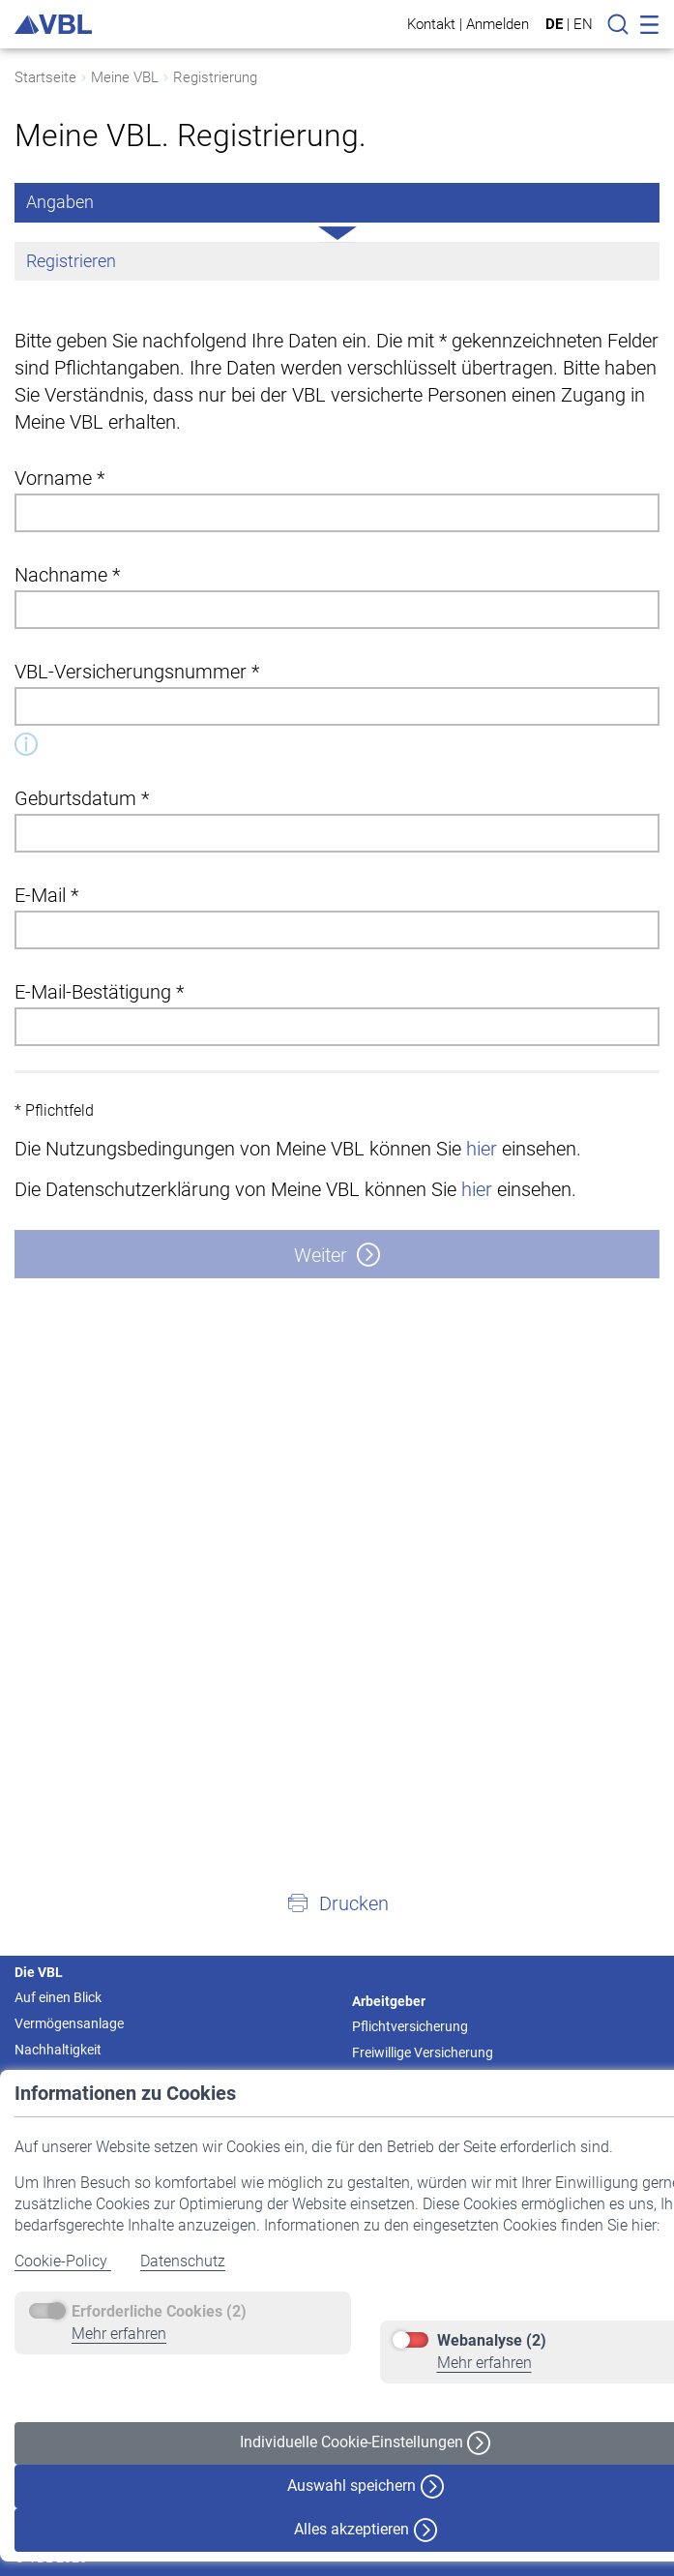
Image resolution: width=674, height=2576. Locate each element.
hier (481, 1148)
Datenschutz (182, 2261)
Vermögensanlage (69, 2023)
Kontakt (431, 23)
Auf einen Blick (58, 1997)
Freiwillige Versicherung (422, 2052)
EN (583, 24)
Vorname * (59, 478)
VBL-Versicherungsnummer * (137, 671)
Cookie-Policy (63, 2261)
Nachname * (67, 574)
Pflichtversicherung (410, 2026)
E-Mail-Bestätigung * (99, 991)
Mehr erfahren (119, 2333)
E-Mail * (46, 895)
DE (554, 24)
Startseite (45, 77)
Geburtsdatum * (82, 798)
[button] (337, 1902)
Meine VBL (125, 77)
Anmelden (497, 23)
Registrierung (215, 77)
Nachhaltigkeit (58, 2049)
